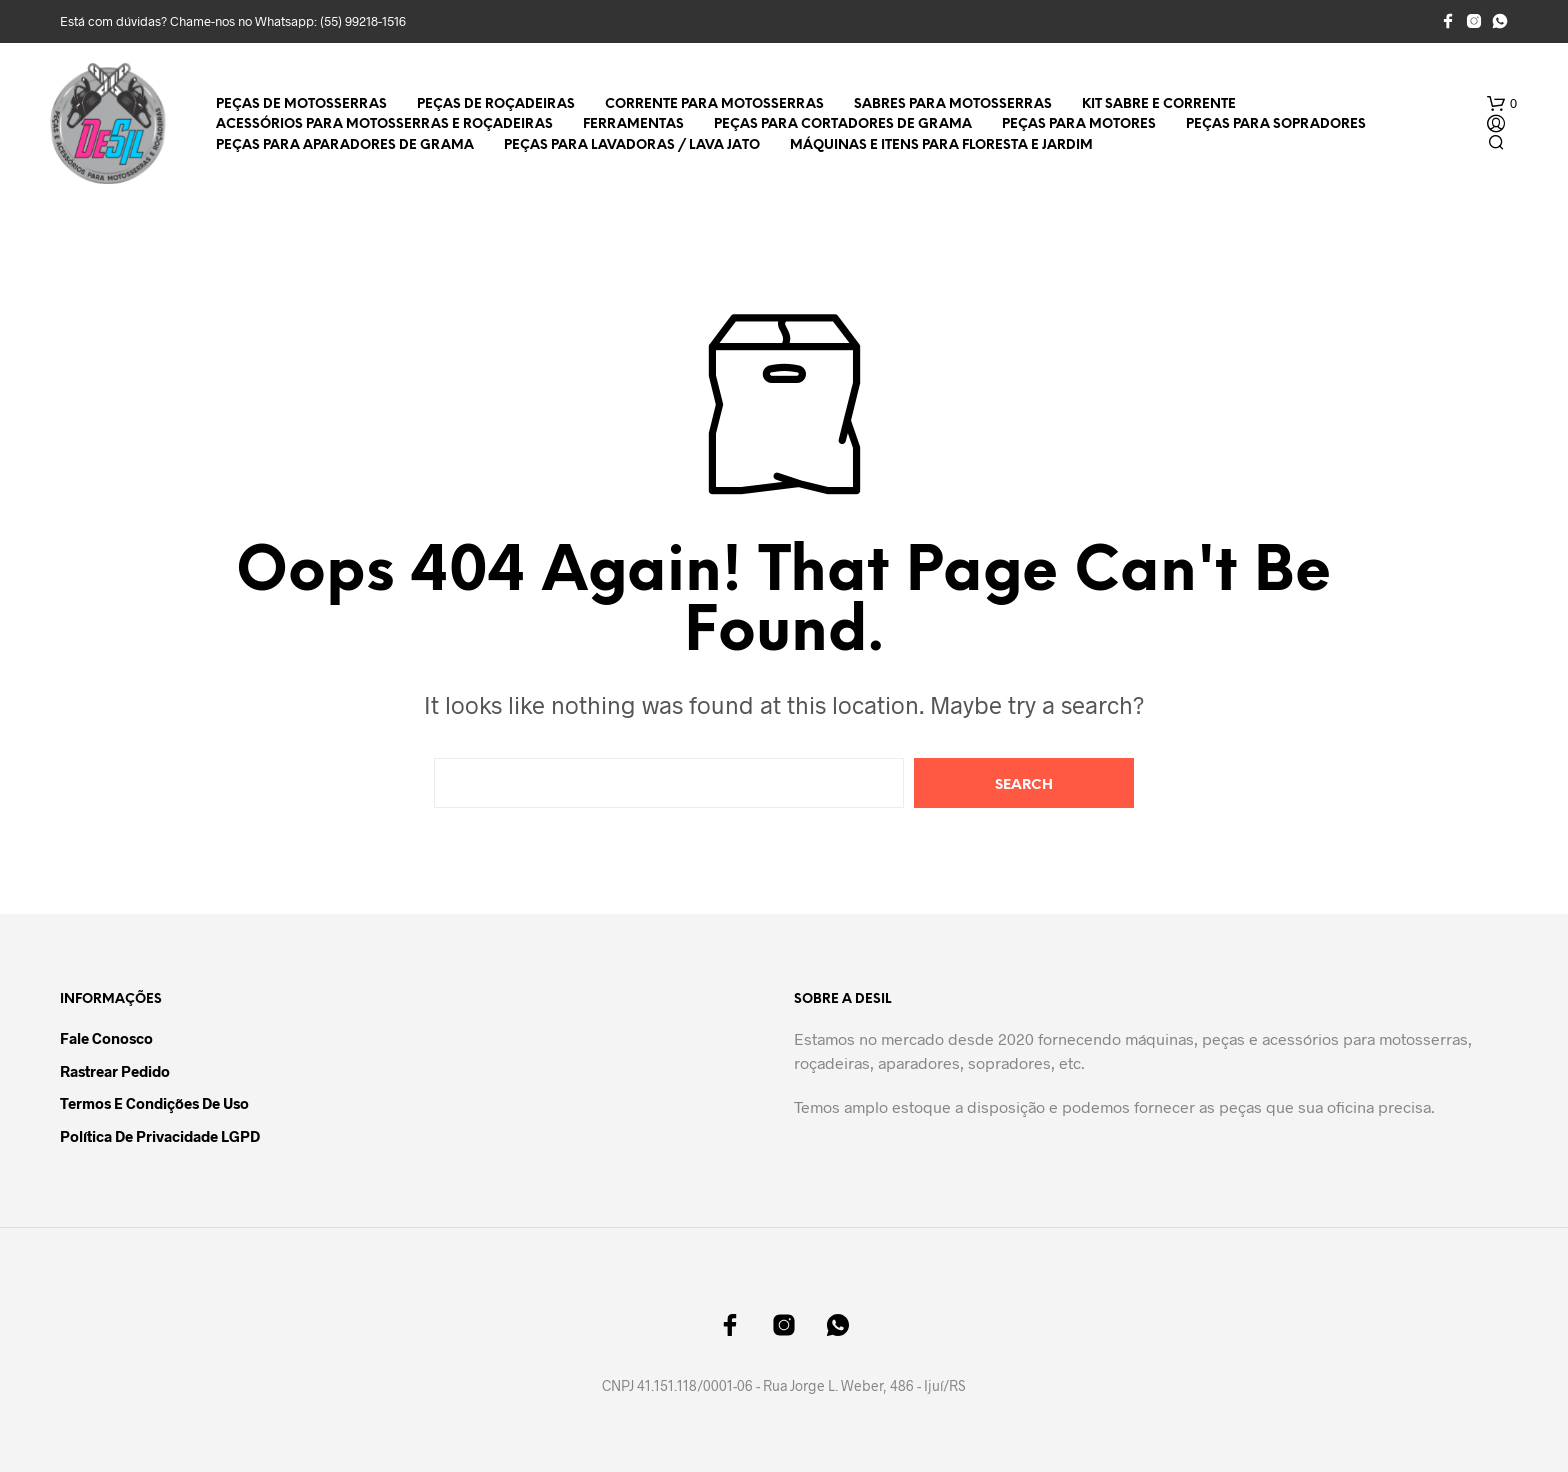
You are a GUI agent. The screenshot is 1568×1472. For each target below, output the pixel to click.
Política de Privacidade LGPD (160, 1136)
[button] (1502, 104)
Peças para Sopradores (1276, 124)
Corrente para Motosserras (714, 104)
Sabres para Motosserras (953, 104)
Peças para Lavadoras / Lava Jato (632, 145)
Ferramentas (633, 124)
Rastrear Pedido (115, 1071)
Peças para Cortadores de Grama (843, 124)
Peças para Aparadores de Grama (345, 145)
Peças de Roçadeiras (496, 104)
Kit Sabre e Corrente (1159, 104)
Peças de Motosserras (301, 104)
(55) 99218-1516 (363, 21)
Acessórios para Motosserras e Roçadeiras (384, 124)
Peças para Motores (1079, 124)
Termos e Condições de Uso (154, 1103)
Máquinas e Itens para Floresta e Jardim (941, 145)
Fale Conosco (106, 1038)
